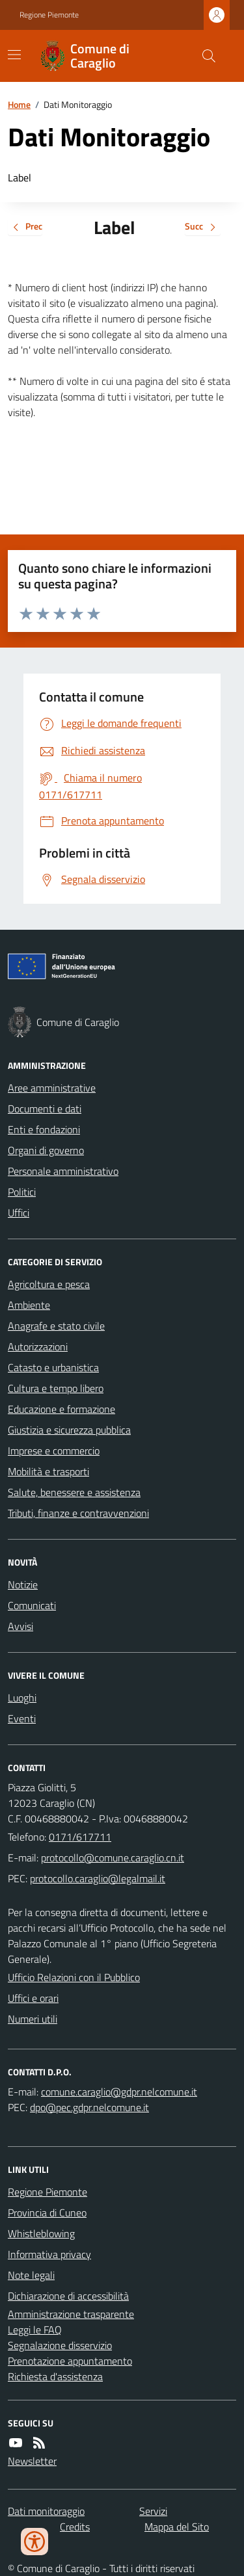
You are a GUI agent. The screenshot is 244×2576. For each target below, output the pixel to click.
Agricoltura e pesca (49, 1284)
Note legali (31, 2275)
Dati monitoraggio (46, 2511)
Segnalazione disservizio (60, 2345)
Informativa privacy (49, 2254)
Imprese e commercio (54, 1450)
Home (19, 104)
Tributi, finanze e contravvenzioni (78, 1513)
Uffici (18, 1212)
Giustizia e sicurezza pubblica (69, 1430)
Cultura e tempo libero (55, 1388)
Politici (22, 1192)
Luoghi (22, 1697)
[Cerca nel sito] (203, 56)
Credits (75, 2526)
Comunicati (32, 1605)
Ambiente (29, 1305)
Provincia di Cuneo (47, 2212)
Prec (25, 227)
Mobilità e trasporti (48, 1471)
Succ (203, 227)
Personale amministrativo (63, 1171)
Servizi (153, 2511)
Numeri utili (32, 2019)
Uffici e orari (33, 1998)
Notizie (23, 1584)
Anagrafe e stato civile (56, 1326)
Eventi (22, 1718)
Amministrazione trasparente (71, 2314)
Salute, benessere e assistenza (74, 1492)
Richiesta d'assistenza (55, 2376)
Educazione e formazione (61, 1409)
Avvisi (20, 1626)
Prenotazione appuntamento (70, 2361)
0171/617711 (80, 1837)
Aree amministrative (52, 1088)
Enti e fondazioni (44, 1129)
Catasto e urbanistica (53, 1367)
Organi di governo (46, 1150)
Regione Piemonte (49, 15)
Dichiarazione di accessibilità (68, 2296)
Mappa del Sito (176, 2526)
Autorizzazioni (38, 1346)
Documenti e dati (44, 1108)
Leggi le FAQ (35, 2329)
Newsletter (32, 2461)
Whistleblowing (41, 2233)
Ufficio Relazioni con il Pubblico (74, 1977)
